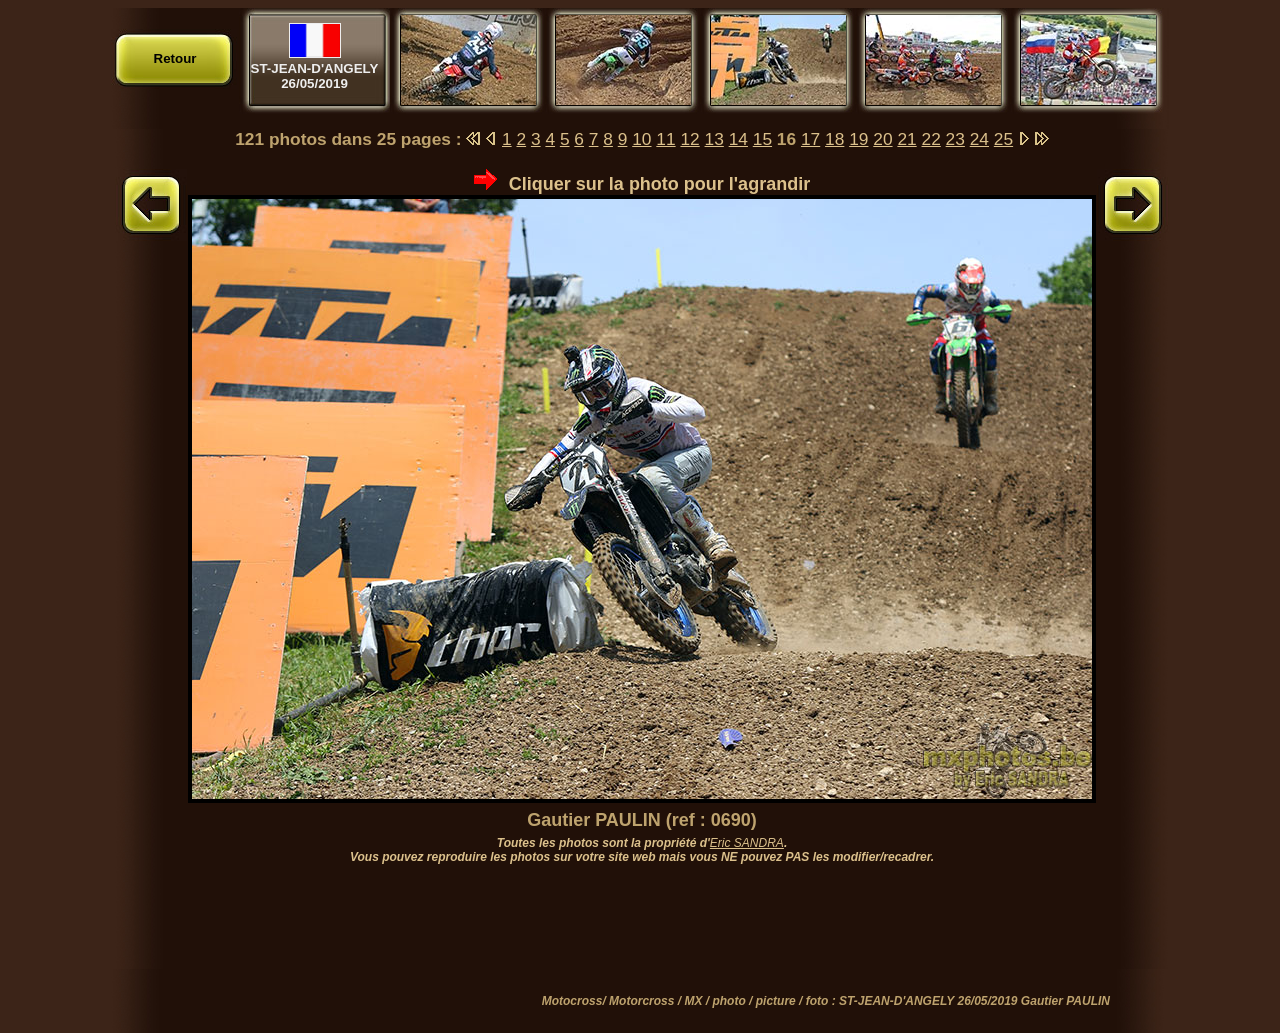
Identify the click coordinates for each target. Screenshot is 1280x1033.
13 (714, 139)
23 (955, 139)
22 (931, 139)
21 (906, 139)
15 (762, 139)
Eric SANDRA (747, 843)
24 (979, 139)
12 (689, 139)
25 (1003, 139)
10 (641, 139)
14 (738, 139)
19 (858, 139)
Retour (175, 58)
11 (665, 139)
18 (834, 139)
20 (882, 139)
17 (810, 139)
